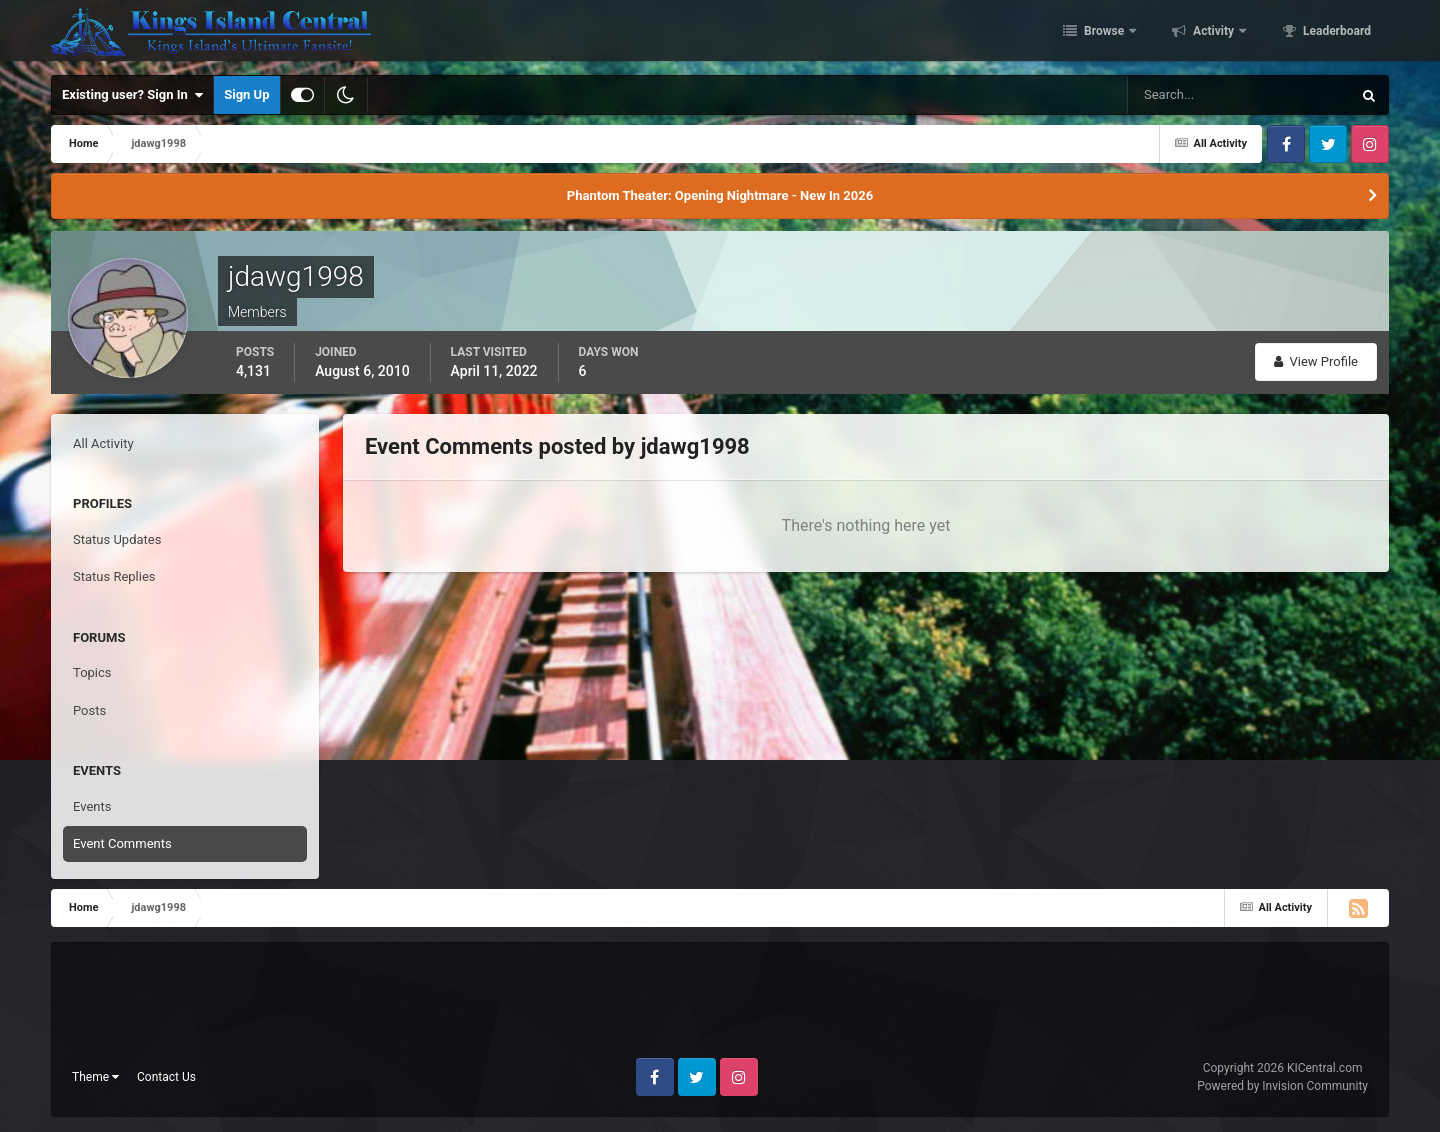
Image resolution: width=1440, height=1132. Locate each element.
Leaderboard (1335, 33)
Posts (89, 710)
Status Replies (114, 576)
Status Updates (117, 539)
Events (92, 806)
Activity (1213, 33)
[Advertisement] (720, 1008)
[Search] (1178, 95)
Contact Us (166, 1077)
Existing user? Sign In (132, 95)
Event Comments (122, 843)
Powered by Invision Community (1282, 1086)
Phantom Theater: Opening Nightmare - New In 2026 (720, 195)
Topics (92, 672)
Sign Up (246, 94)
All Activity (103, 443)
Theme (95, 1077)
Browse (1104, 33)
